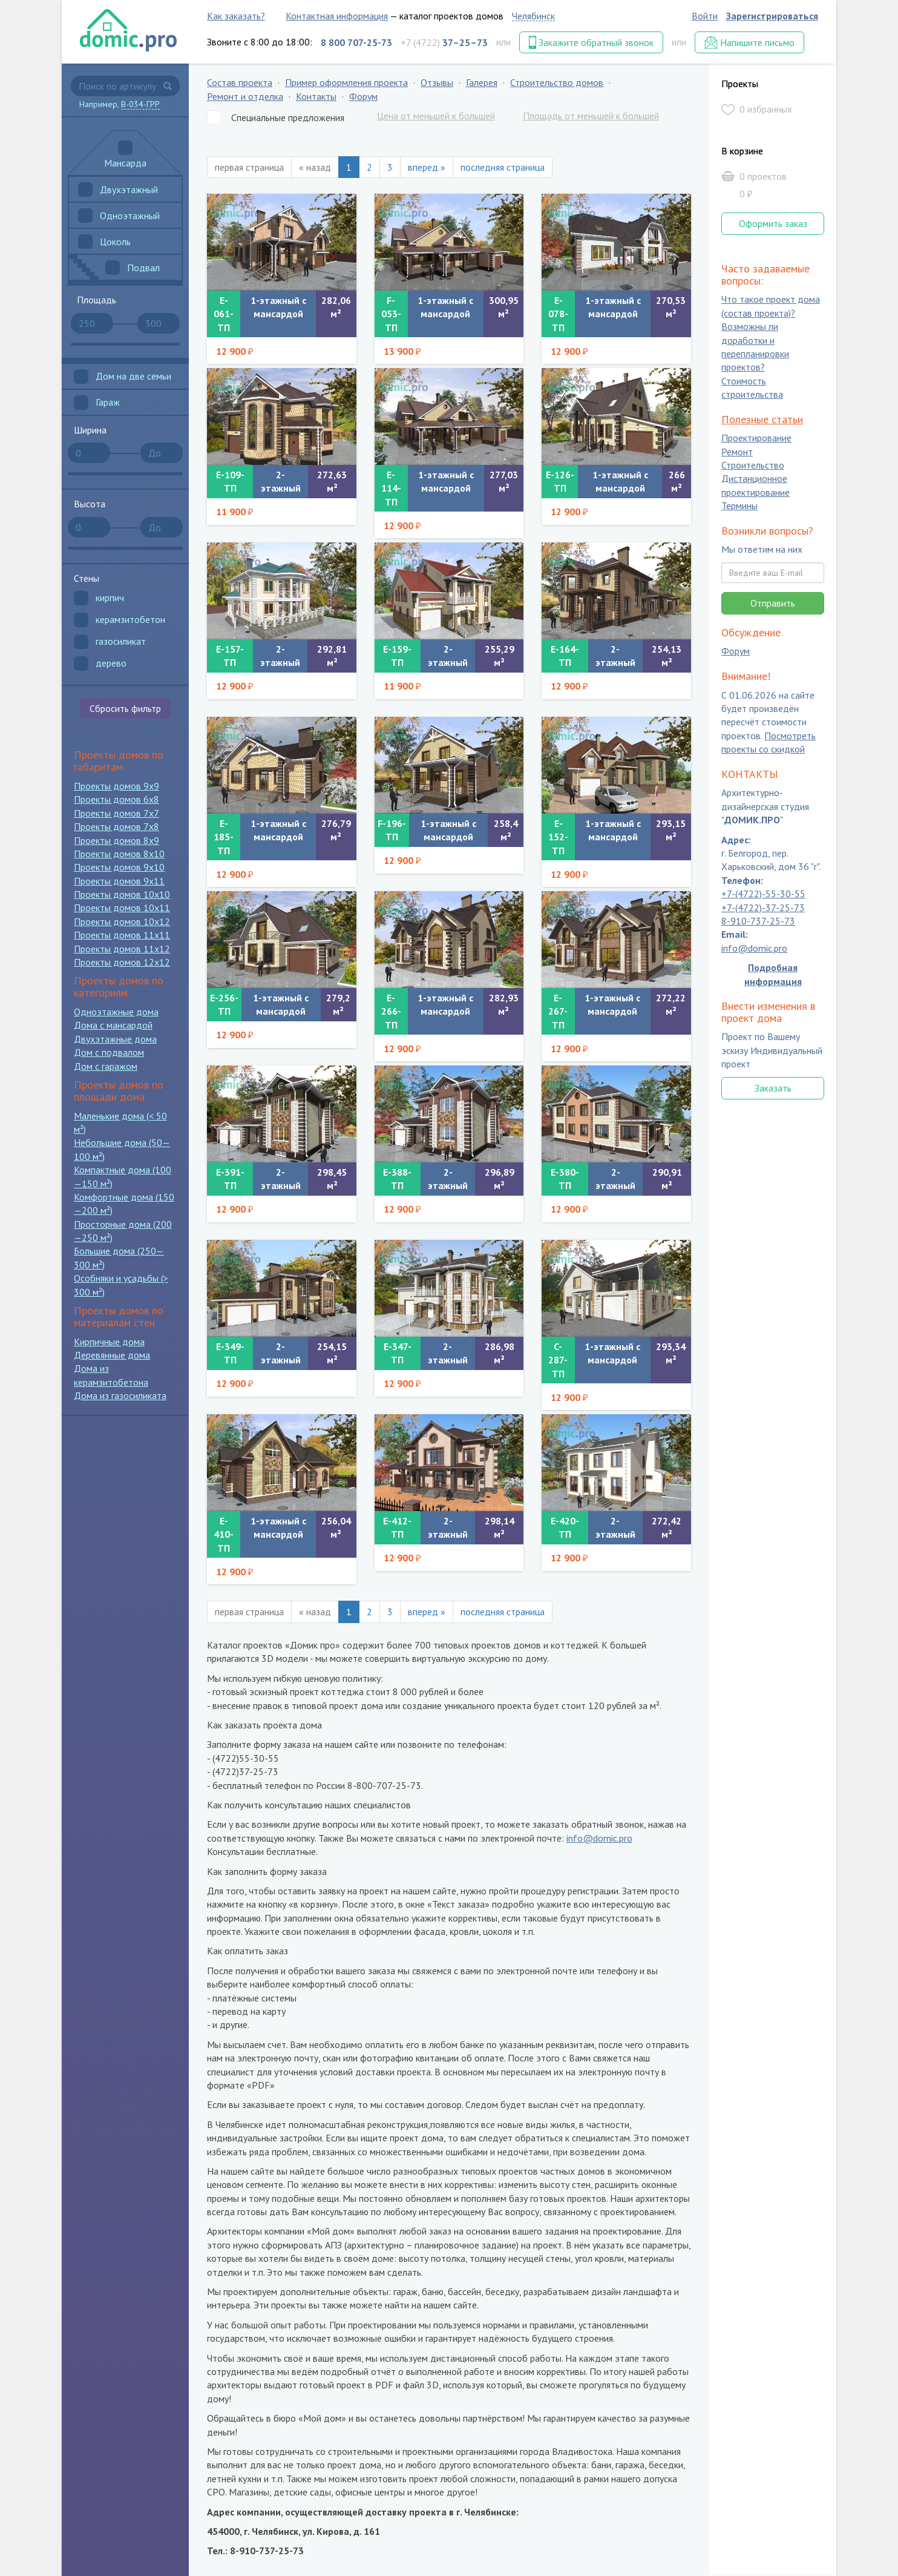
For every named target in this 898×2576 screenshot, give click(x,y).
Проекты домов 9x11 (119, 881)
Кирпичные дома (109, 1342)
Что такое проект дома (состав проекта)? (770, 306)
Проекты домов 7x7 (116, 813)
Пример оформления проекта (346, 82)
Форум (363, 96)
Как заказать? (236, 16)
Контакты (316, 96)
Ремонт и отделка (245, 96)
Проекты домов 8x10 (119, 854)
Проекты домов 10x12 (122, 921)
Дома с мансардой (113, 1025)
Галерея (481, 82)
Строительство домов (556, 82)
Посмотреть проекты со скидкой (768, 742)
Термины (739, 506)
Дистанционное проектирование (755, 485)
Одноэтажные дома (116, 1012)
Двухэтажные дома (115, 1039)
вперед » (426, 167)
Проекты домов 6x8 (116, 799)
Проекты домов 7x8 (116, 826)
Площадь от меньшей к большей (591, 116)
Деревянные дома (112, 1355)
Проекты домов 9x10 (119, 867)
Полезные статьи (762, 419)
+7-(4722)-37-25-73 (763, 907)
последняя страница (502, 167)
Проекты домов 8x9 (116, 840)
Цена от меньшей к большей (436, 116)
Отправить (772, 603)
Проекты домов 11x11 (122, 935)
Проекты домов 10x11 (122, 907)
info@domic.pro (599, 1838)
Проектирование (756, 438)
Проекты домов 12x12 (122, 962)
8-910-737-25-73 (758, 921)
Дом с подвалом (109, 1052)
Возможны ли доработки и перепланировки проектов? (755, 347)
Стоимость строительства (752, 387)
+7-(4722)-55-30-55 (763, 894)
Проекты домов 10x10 (122, 894)
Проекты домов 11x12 (122, 949)
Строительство (752, 465)
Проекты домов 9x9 (116, 786)
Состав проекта (239, 82)
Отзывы (437, 82)
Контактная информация (337, 16)
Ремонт (737, 452)
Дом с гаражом (105, 1066)
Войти (705, 16)
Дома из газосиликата (120, 1395)
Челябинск (533, 16)
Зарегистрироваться (772, 16)
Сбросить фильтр (125, 708)
